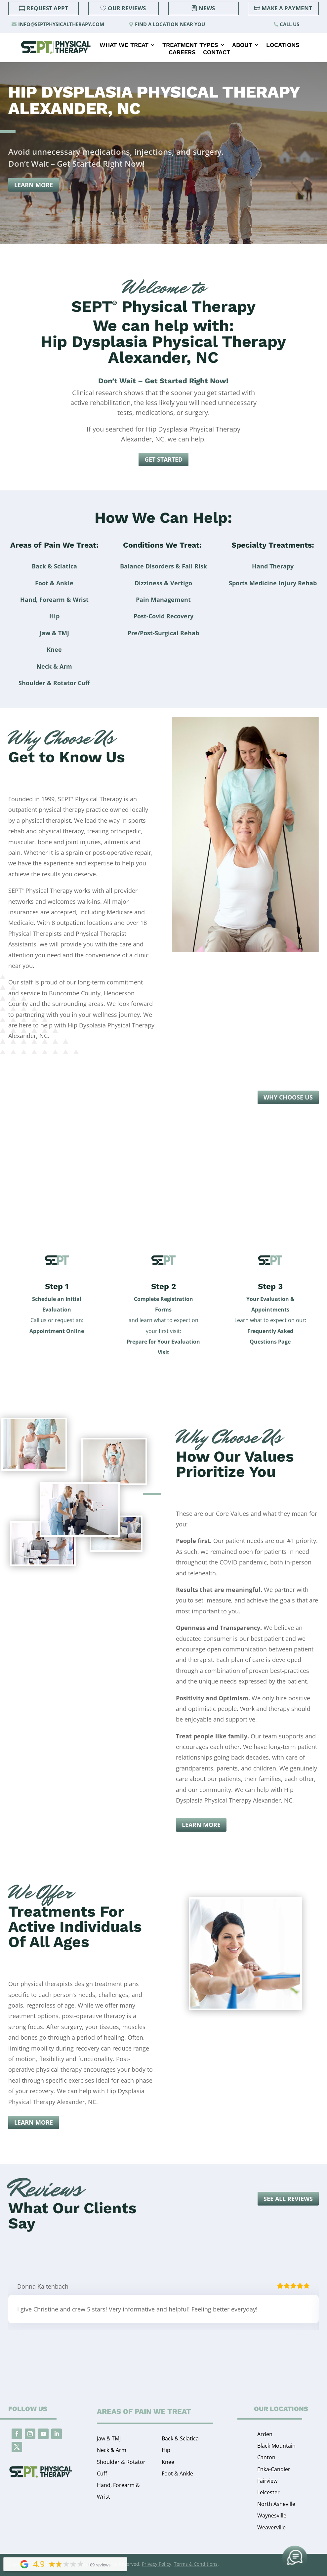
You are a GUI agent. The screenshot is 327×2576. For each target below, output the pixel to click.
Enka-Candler (273, 2469)
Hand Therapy (273, 566)
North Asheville (276, 2504)
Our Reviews (127, 8)
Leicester (268, 2492)
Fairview (267, 2480)
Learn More (33, 185)
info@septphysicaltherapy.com (61, 24)
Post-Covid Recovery (163, 616)
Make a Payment (287, 8)
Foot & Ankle (177, 2473)
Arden (264, 2434)
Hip (166, 2450)
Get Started (163, 459)
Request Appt (47, 8)
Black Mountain (276, 2445)
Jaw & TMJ (109, 2438)
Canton (266, 2457)
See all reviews (288, 2199)
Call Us (289, 24)
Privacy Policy (156, 2564)
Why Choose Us (288, 1097)
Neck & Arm (111, 2450)
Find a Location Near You (170, 24)
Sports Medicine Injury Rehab (273, 583)
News (207, 8)
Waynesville (271, 2515)
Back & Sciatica (180, 2438)
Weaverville (271, 2527)
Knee (168, 2462)
